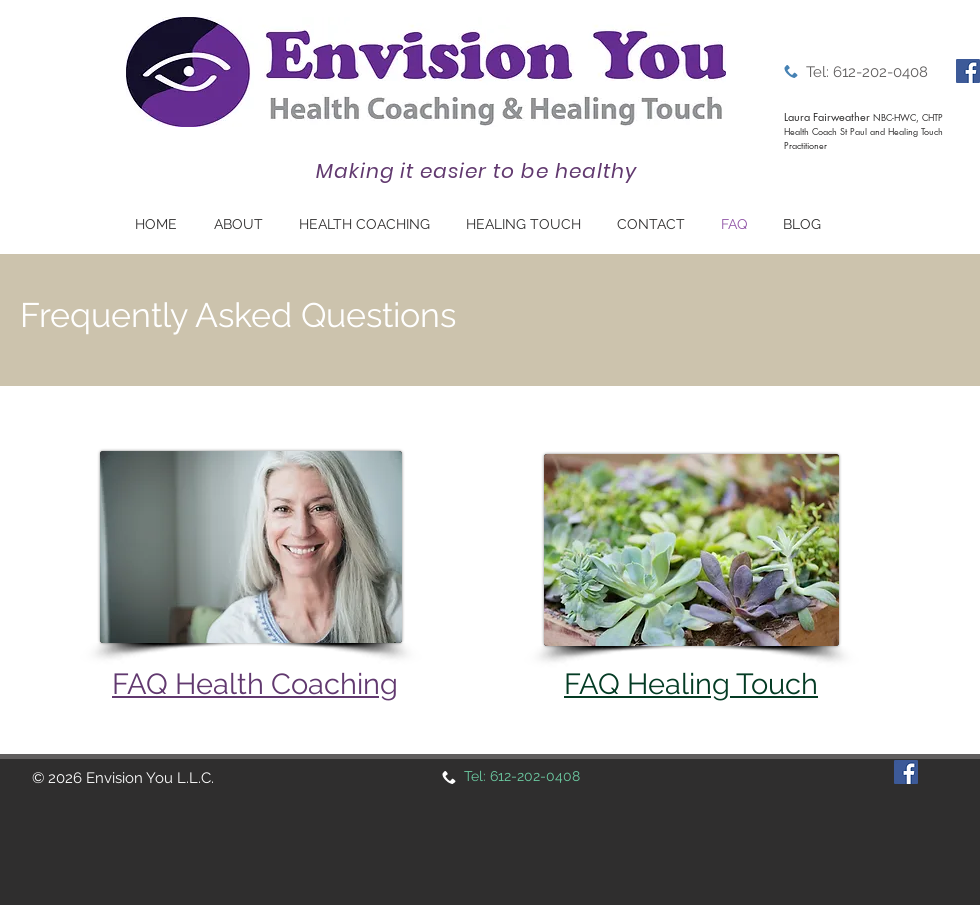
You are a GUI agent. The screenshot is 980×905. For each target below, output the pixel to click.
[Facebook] (968, 71)
